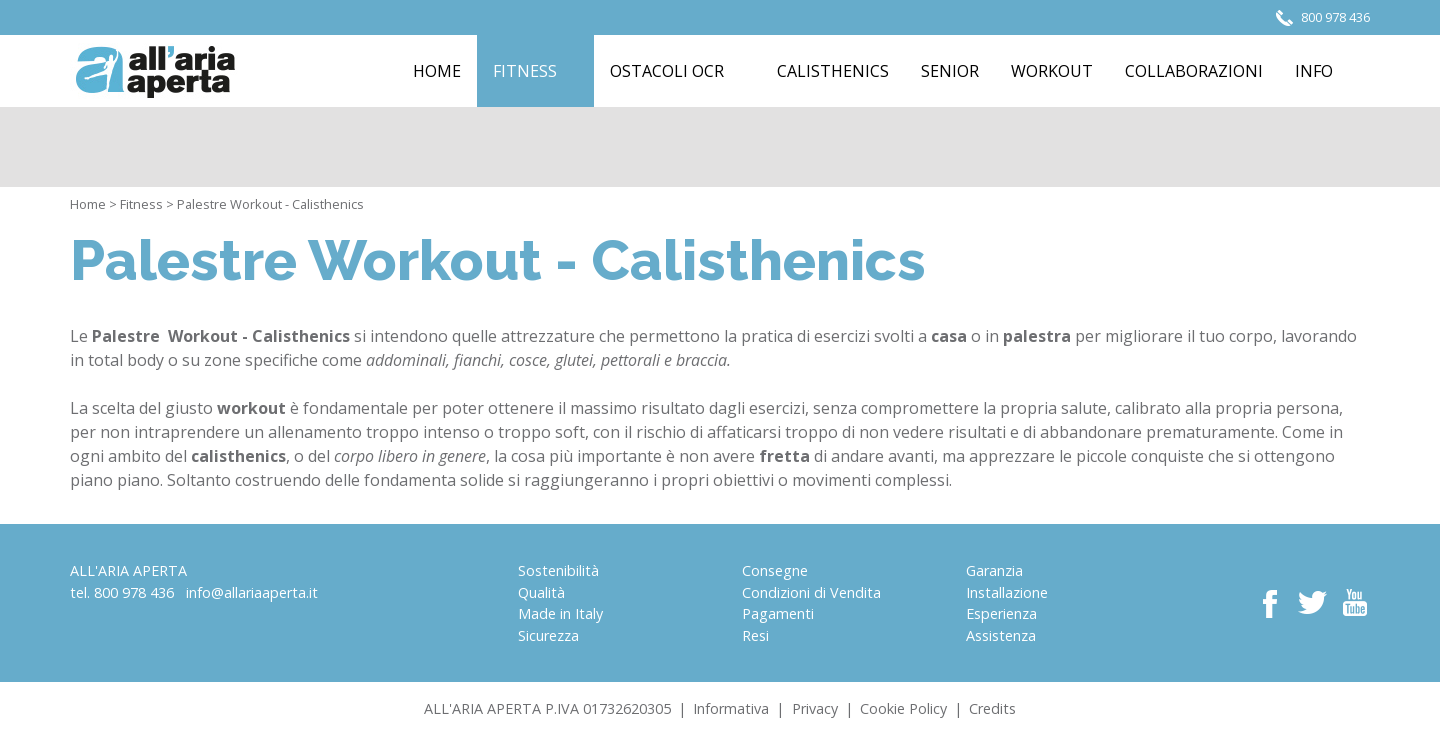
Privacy (815, 708)
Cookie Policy (903, 708)
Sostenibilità (558, 570)
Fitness (141, 204)
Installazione (1007, 592)
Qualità (541, 592)
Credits (992, 708)
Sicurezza (548, 635)
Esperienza (1001, 613)
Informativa (731, 708)
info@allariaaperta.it (252, 592)
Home (88, 204)
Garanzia (994, 570)
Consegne (775, 570)
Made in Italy (560, 613)
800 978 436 (134, 592)
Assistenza (1001, 635)
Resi (755, 635)
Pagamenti (778, 613)
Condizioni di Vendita (811, 592)
